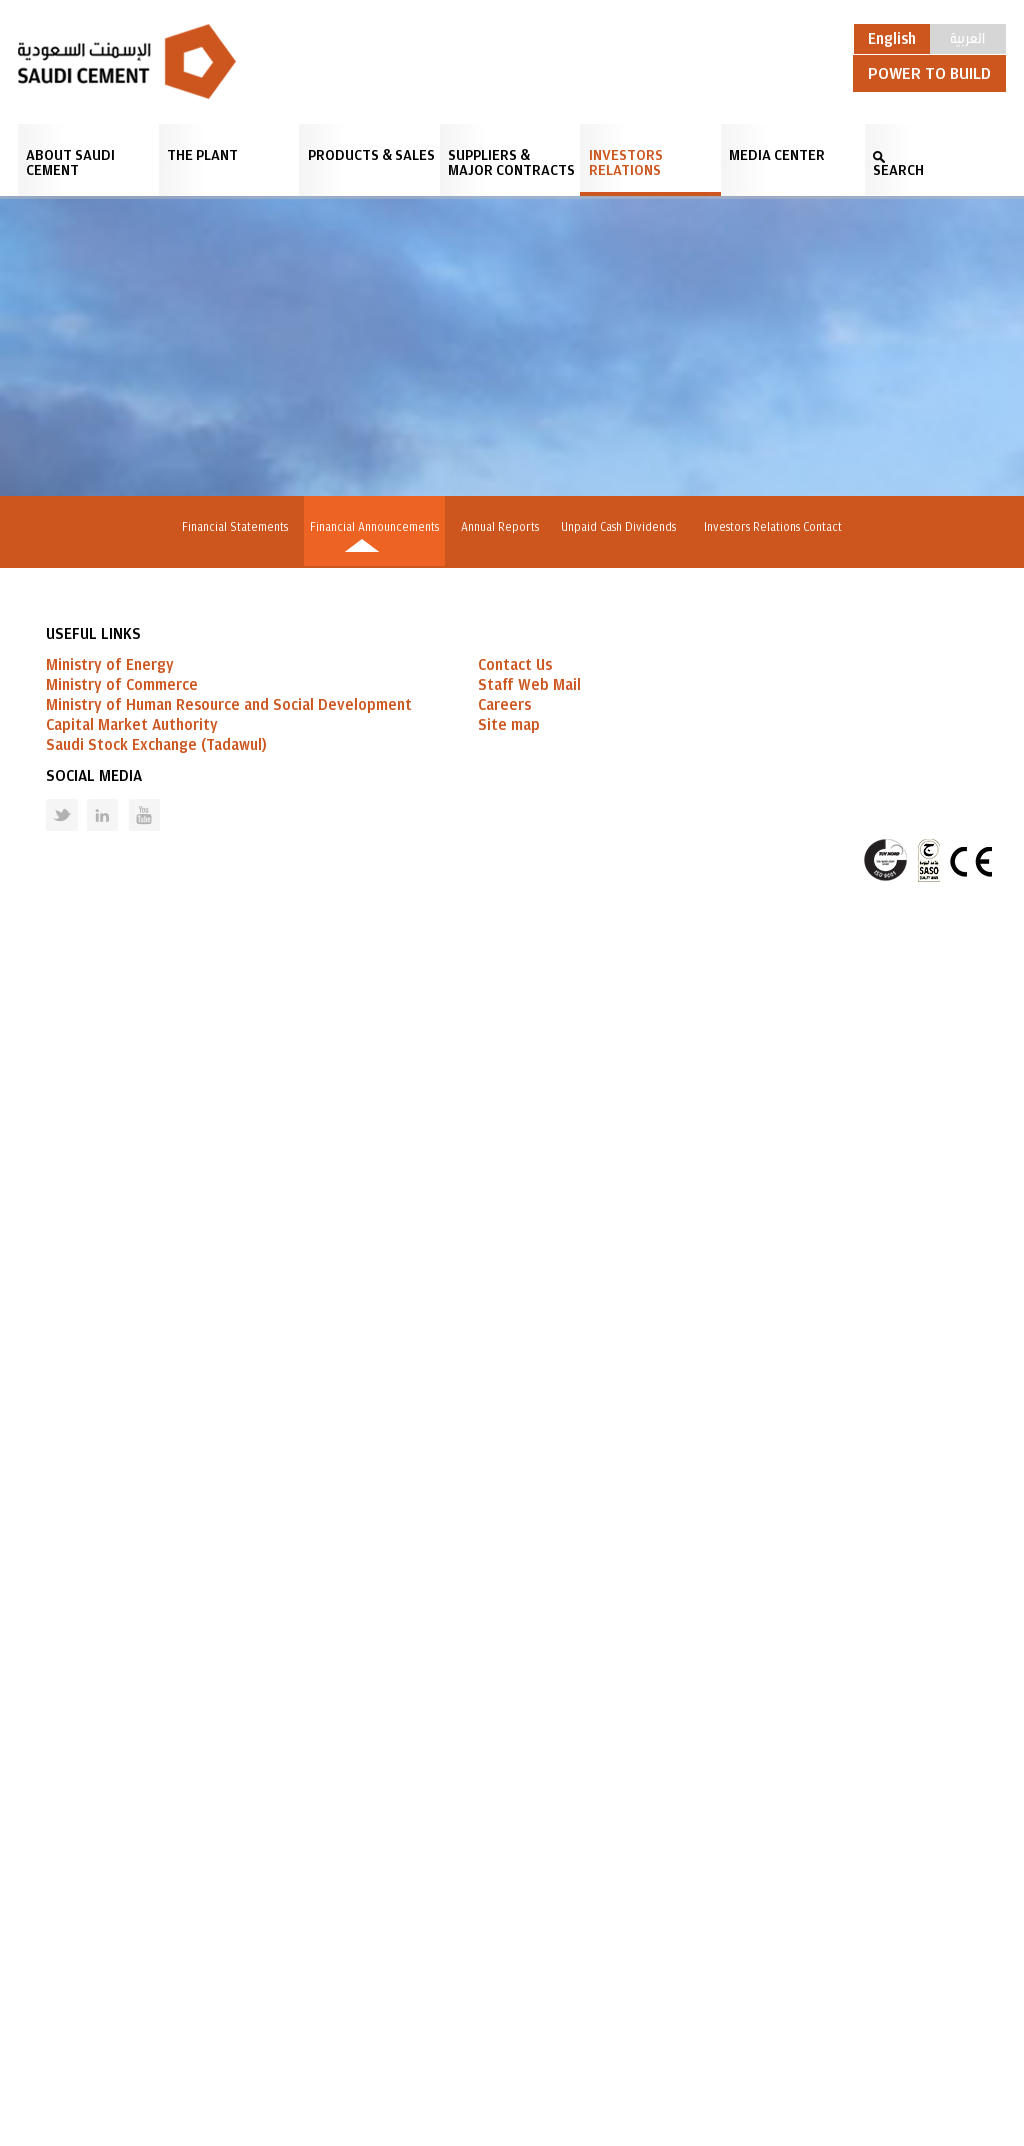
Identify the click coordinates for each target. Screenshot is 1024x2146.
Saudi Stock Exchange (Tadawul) (156, 1970)
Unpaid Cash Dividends (627, 527)
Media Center (777, 155)
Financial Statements (223, 527)
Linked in (89, 2024)
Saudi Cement (127, 61)
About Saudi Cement (70, 163)
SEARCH (898, 170)
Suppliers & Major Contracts (511, 163)
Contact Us (515, 1890)
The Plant (202, 155)
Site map (509, 1950)
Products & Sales (371, 155)
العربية (967, 37)
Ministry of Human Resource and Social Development (229, 1930)
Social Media (94, 2001)
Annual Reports (500, 527)
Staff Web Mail (529, 1910)
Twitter (47, 2024)
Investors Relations (626, 163)
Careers (504, 1930)
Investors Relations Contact (785, 527)
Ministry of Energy (110, 1890)
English (892, 39)
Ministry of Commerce (122, 1910)
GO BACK (118, 1724)
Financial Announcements (368, 527)
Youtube (132, 2024)
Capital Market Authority (132, 1950)
